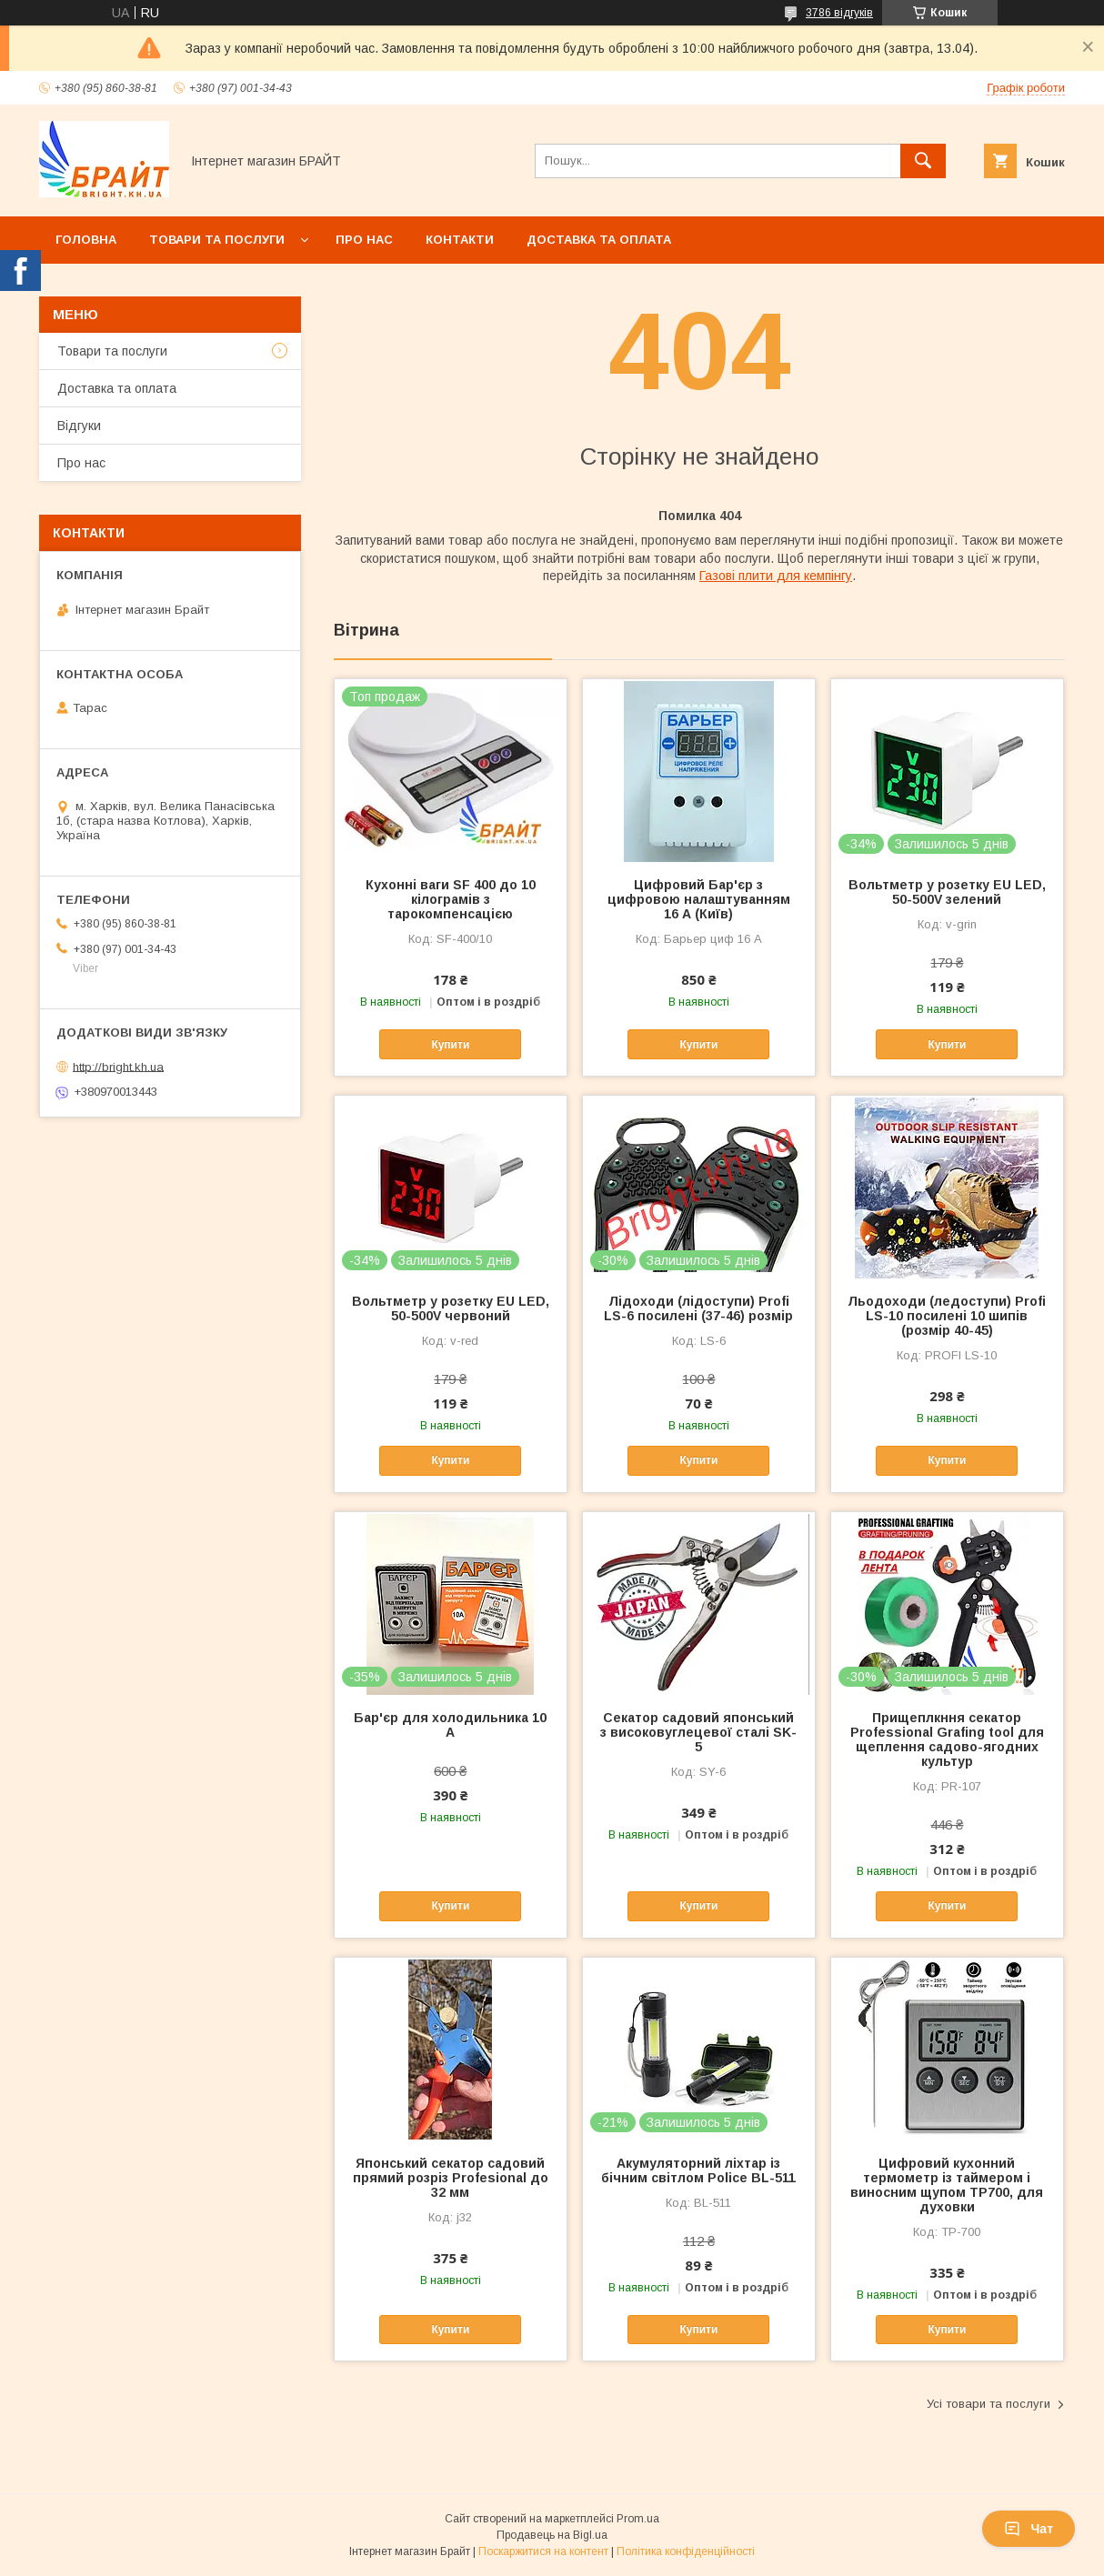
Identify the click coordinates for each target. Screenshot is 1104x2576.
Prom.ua (638, 2518)
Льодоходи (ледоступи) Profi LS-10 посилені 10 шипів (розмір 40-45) (947, 1316)
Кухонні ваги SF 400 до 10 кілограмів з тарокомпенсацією (451, 899)
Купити (450, 1044)
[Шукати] (923, 161)
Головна (85, 239)
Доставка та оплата (599, 239)
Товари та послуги (217, 239)
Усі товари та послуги (988, 2404)
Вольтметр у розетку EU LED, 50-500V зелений (947, 892)
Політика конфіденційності (686, 2551)
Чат (1028, 2529)
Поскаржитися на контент (543, 2551)
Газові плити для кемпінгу (775, 575)
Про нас (364, 239)
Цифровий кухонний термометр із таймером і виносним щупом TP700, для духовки (946, 2185)
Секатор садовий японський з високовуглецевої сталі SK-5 (698, 1732)
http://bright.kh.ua (118, 1066)
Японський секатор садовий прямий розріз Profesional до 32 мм (450, 2178)
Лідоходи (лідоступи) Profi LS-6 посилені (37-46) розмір (698, 1308)
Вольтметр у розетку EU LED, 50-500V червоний (450, 1308)
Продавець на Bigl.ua (552, 2535)
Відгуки (79, 425)
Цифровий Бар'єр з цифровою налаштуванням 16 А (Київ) (698, 899)
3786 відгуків (839, 12)
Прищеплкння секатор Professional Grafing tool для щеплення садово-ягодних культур (947, 1739)
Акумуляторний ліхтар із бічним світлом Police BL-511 (698, 2170)
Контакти (460, 239)
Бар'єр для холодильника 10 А (450, 1724)
